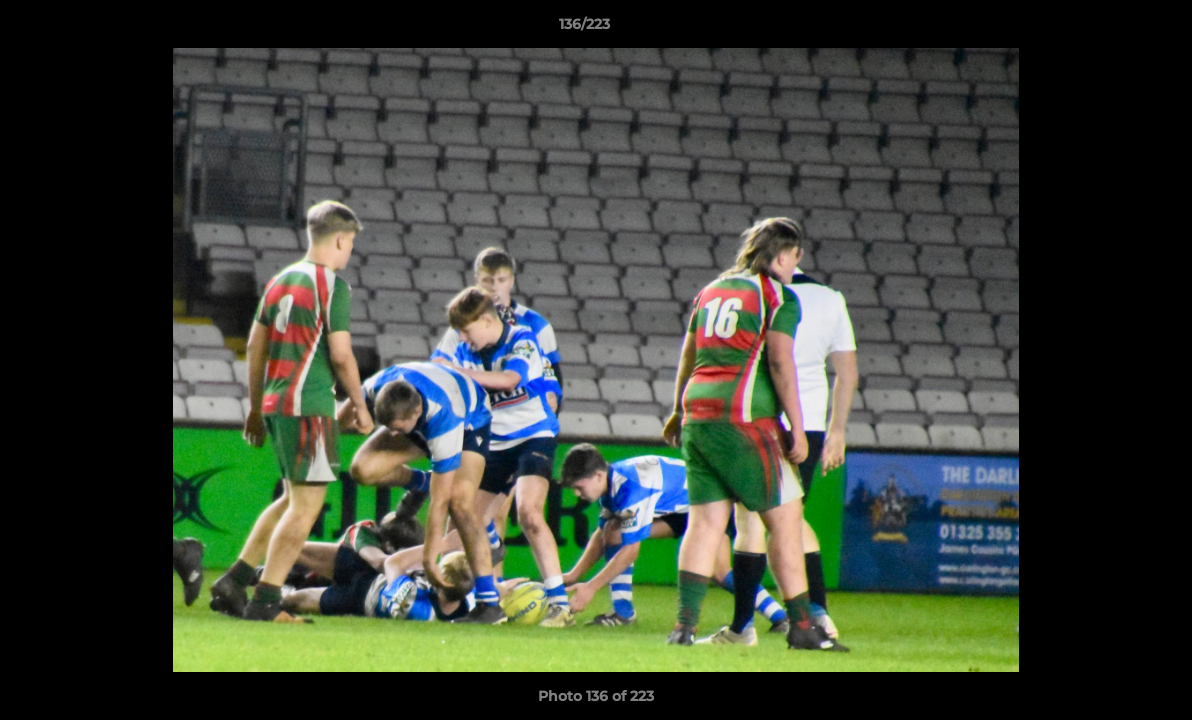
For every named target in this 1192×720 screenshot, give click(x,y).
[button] (1108, 29)
